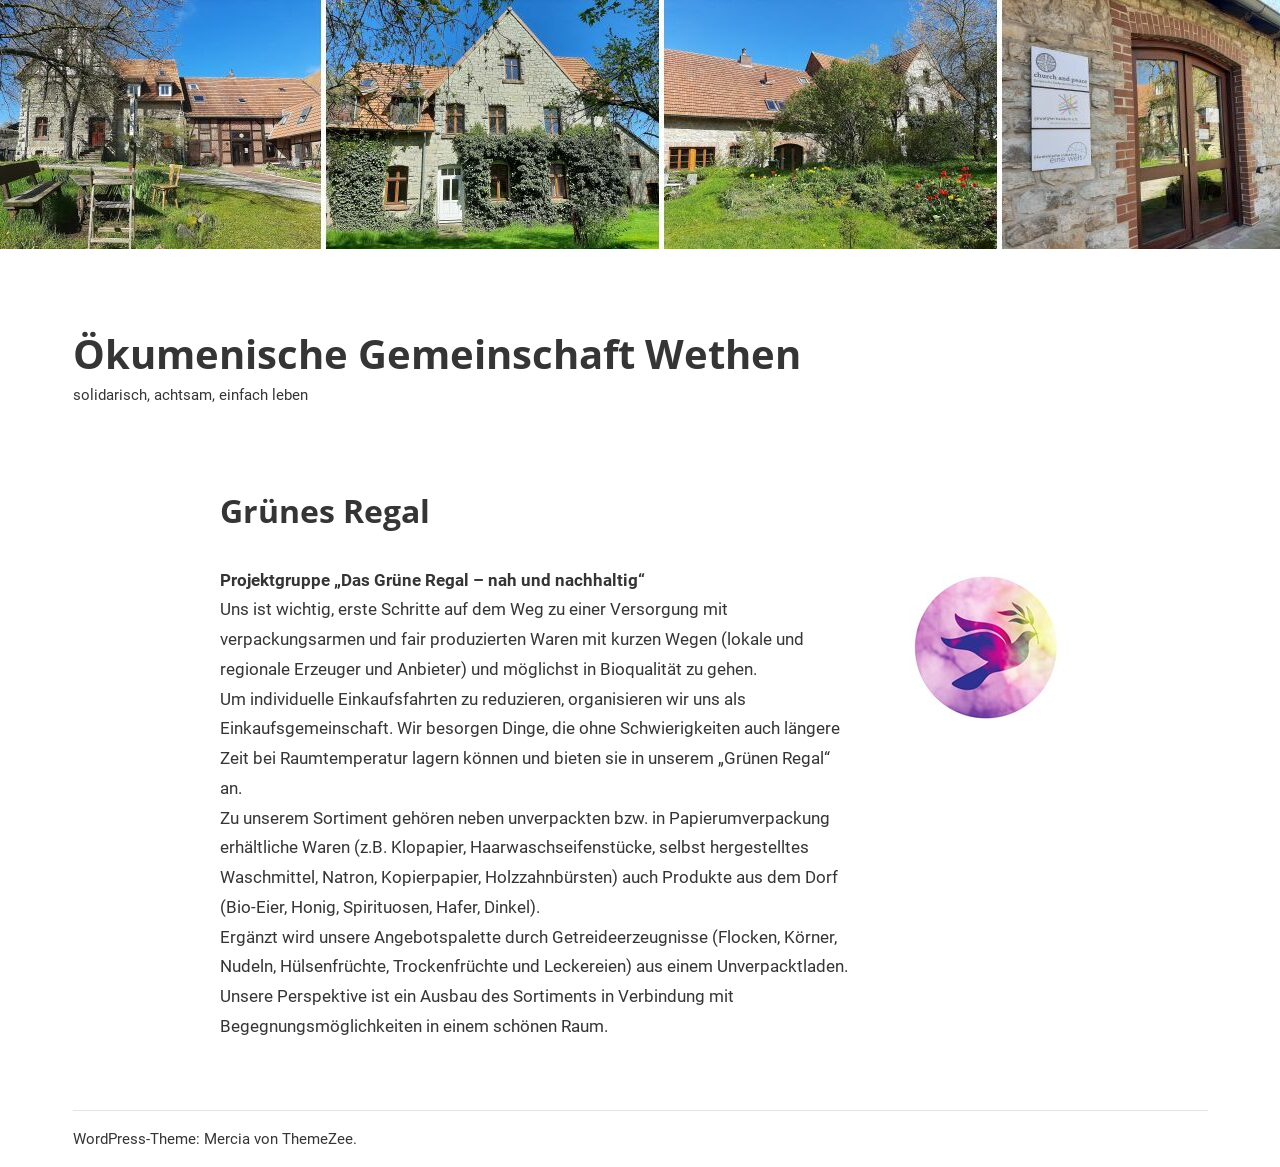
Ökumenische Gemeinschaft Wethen (437, 353)
